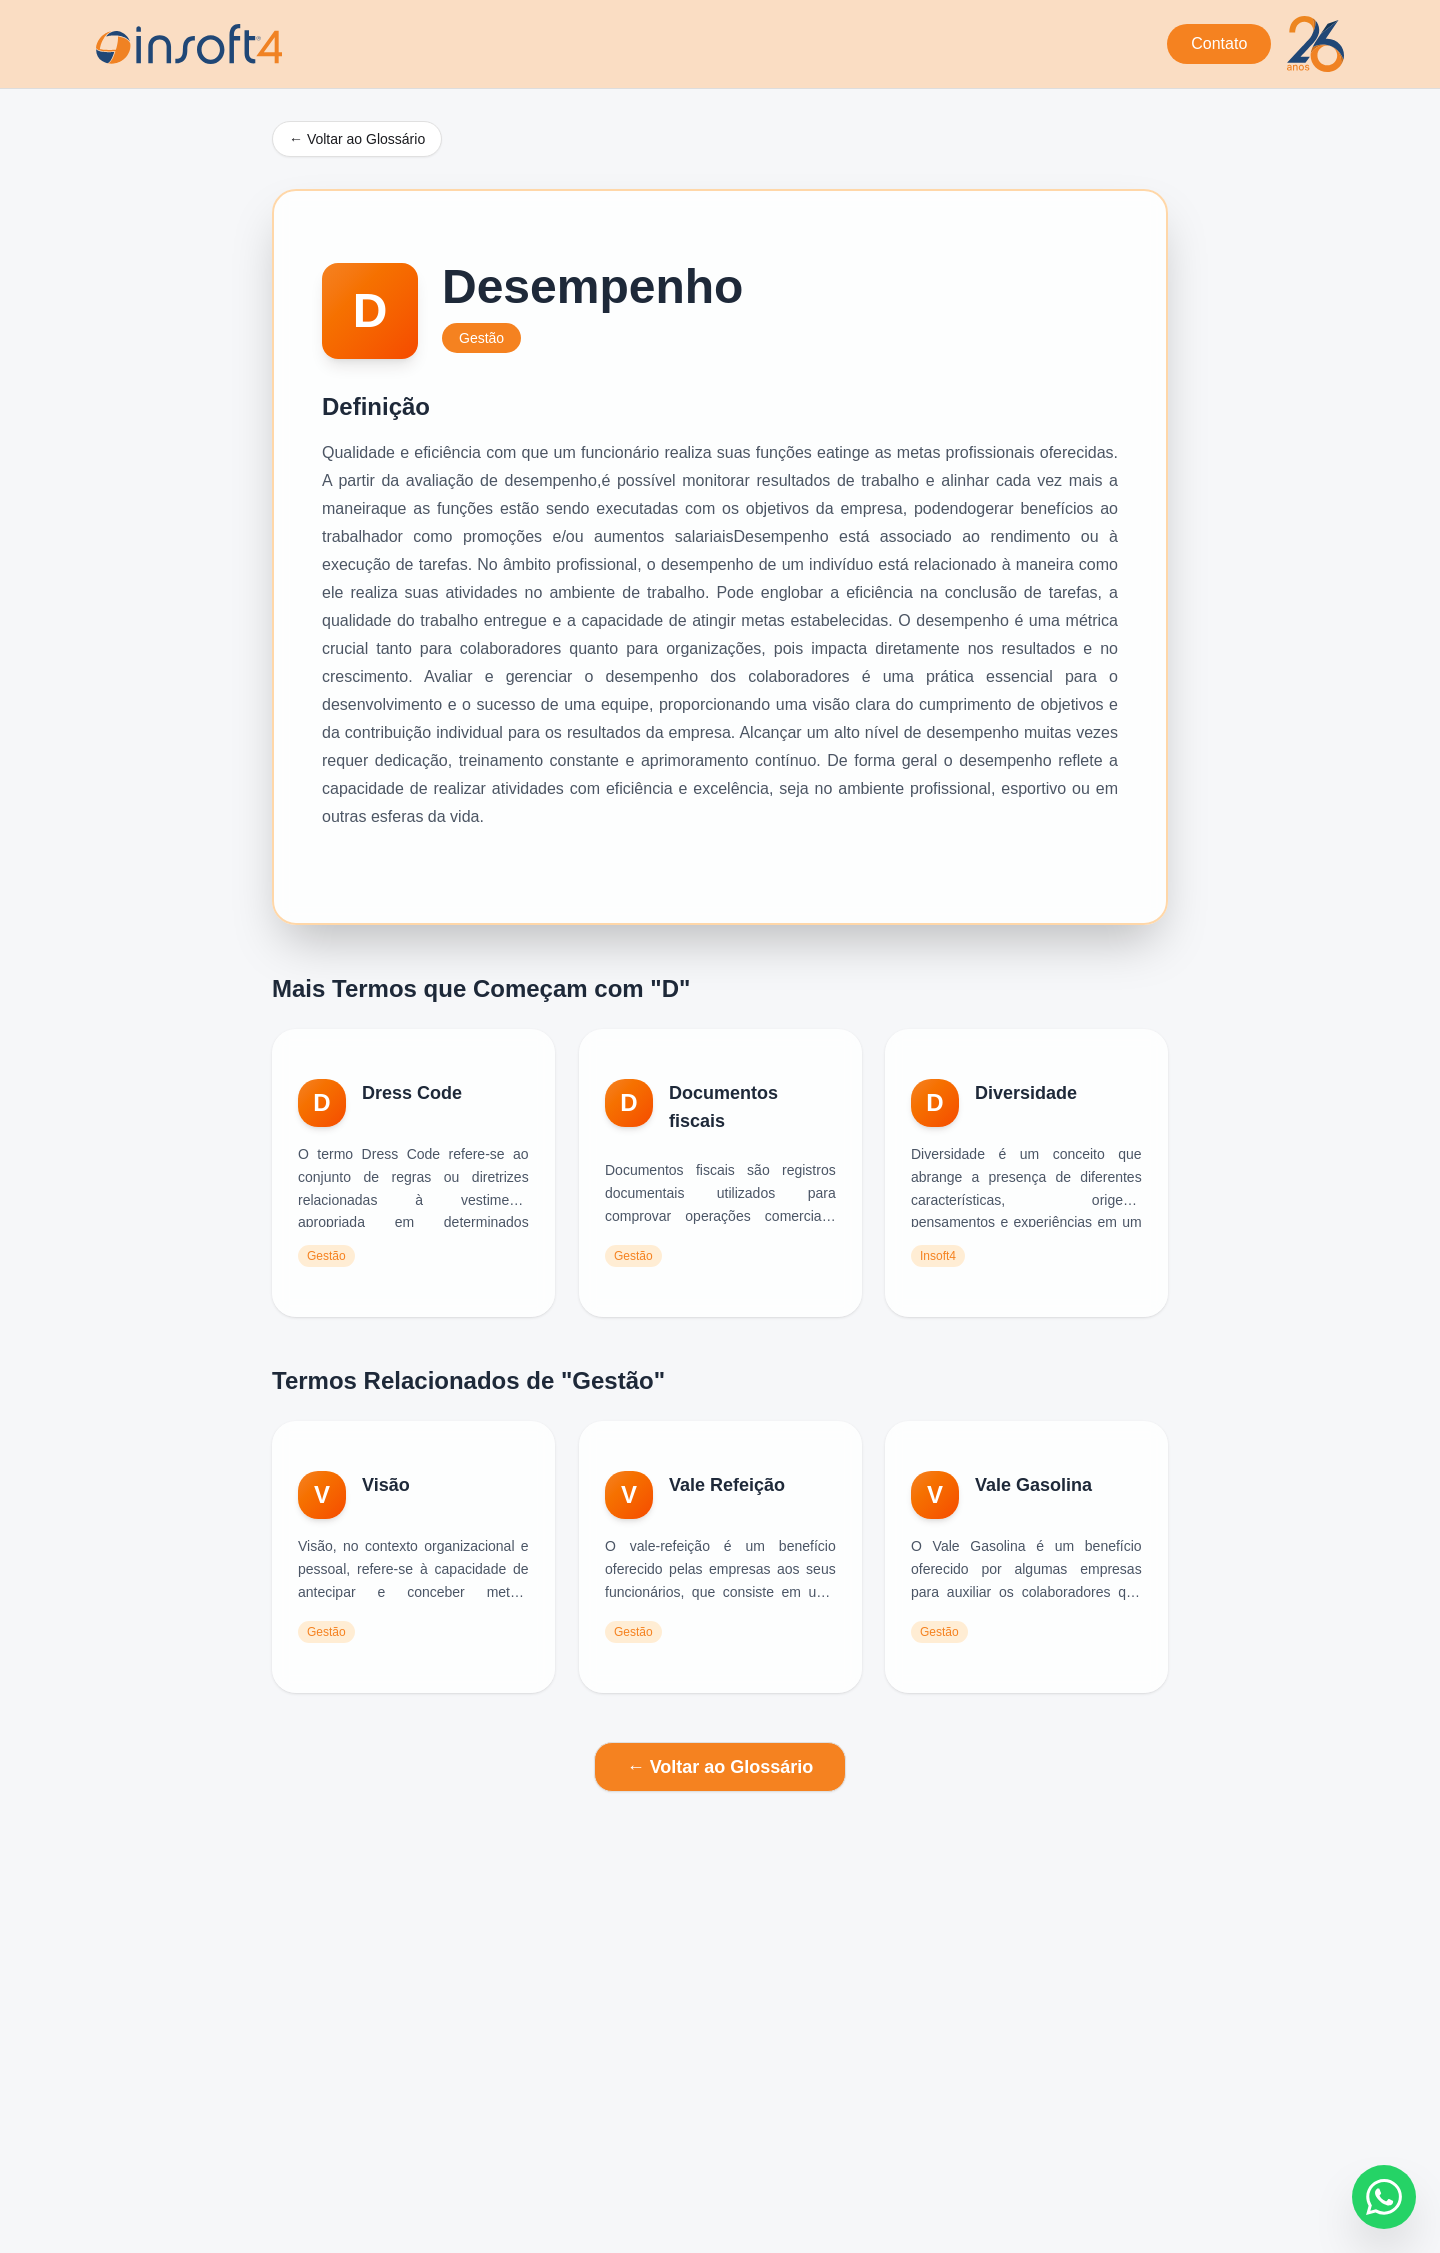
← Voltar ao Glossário (357, 139)
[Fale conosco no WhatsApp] (1384, 2197)
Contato (1219, 43)
